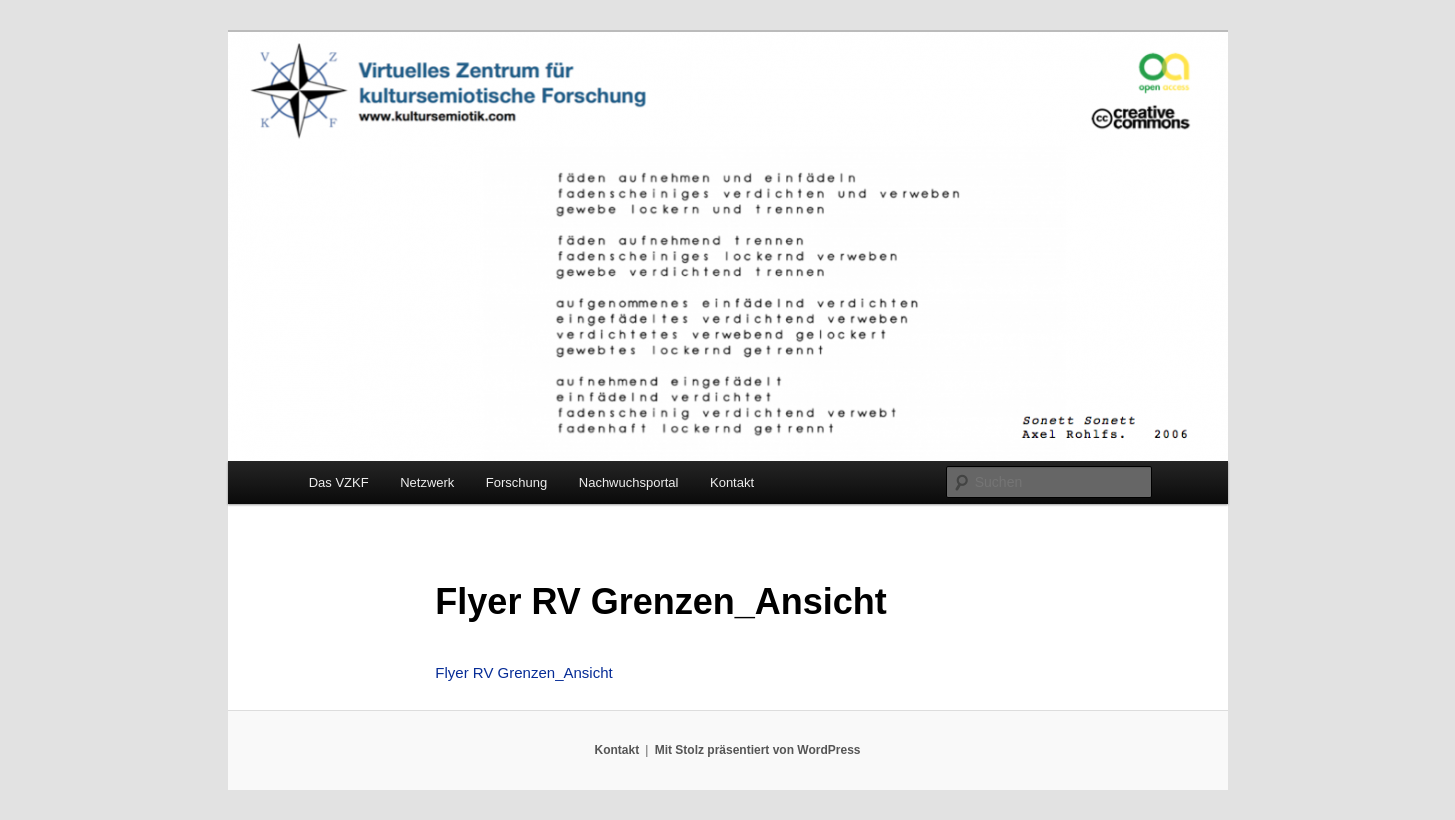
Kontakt (732, 482)
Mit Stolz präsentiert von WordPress (758, 750)
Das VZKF (339, 482)
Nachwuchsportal (629, 482)
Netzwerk (427, 482)
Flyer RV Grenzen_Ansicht (523, 672)
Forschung (516, 482)
